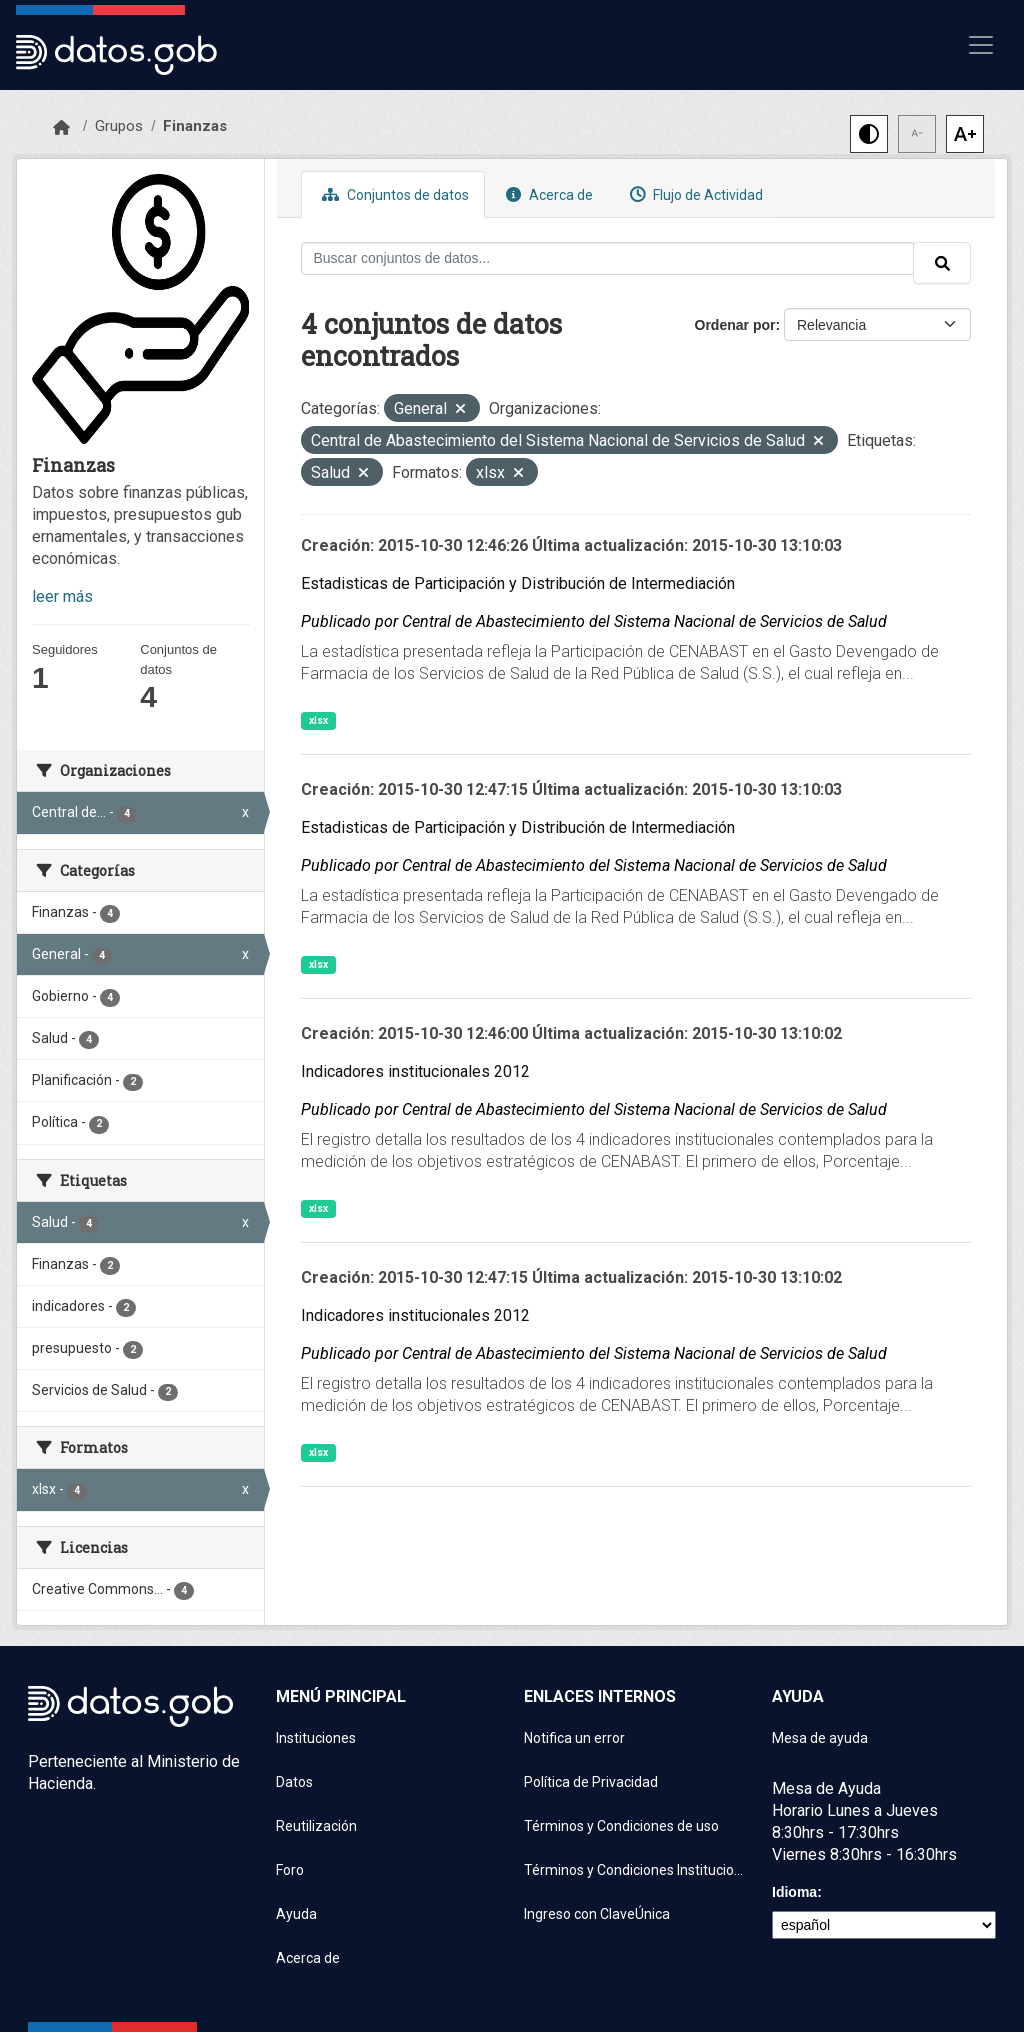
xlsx (318, 720)
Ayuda (296, 1914)
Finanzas (195, 126)
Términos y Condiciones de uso (621, 1826)
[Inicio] (61, 128)
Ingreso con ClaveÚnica (597, 1914)
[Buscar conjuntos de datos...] (608, 258)
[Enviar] (942, 263)
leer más (62, 596)
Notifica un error (574, 1738)
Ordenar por (735, 325)
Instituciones (316, 1738)
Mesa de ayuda (820, 1738)
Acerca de (547, 194)
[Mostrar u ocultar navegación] (981, 45)
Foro (290, 1870)
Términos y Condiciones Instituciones (636, 1870)
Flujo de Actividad (694, 194)
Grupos (119, 126)
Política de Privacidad (591, 1782)
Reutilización (316, 1826)
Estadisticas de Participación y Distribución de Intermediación (518, 583)
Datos (294, 1782)
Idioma (794, 1892)
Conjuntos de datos (393, 194)
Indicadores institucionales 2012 (415, 1071)
